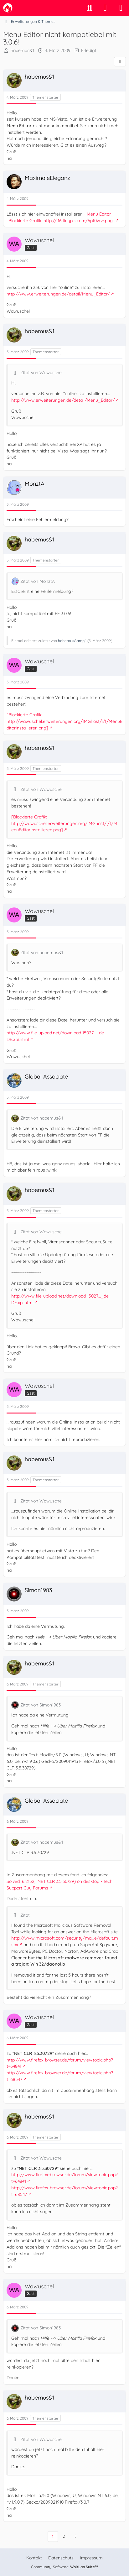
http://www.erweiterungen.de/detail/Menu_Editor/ (58, 294)
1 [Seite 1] (53, 2536)
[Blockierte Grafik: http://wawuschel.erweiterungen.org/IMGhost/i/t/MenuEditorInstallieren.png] (64, 721)
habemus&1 (22, 50)
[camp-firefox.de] (8, 8)
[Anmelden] (105, 8)
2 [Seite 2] (64, 2536)
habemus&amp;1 (72, 640)
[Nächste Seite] (75, 2536)
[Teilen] (120, 61)
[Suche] (89, 8)
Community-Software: (64, 2566)
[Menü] (121, 8)
